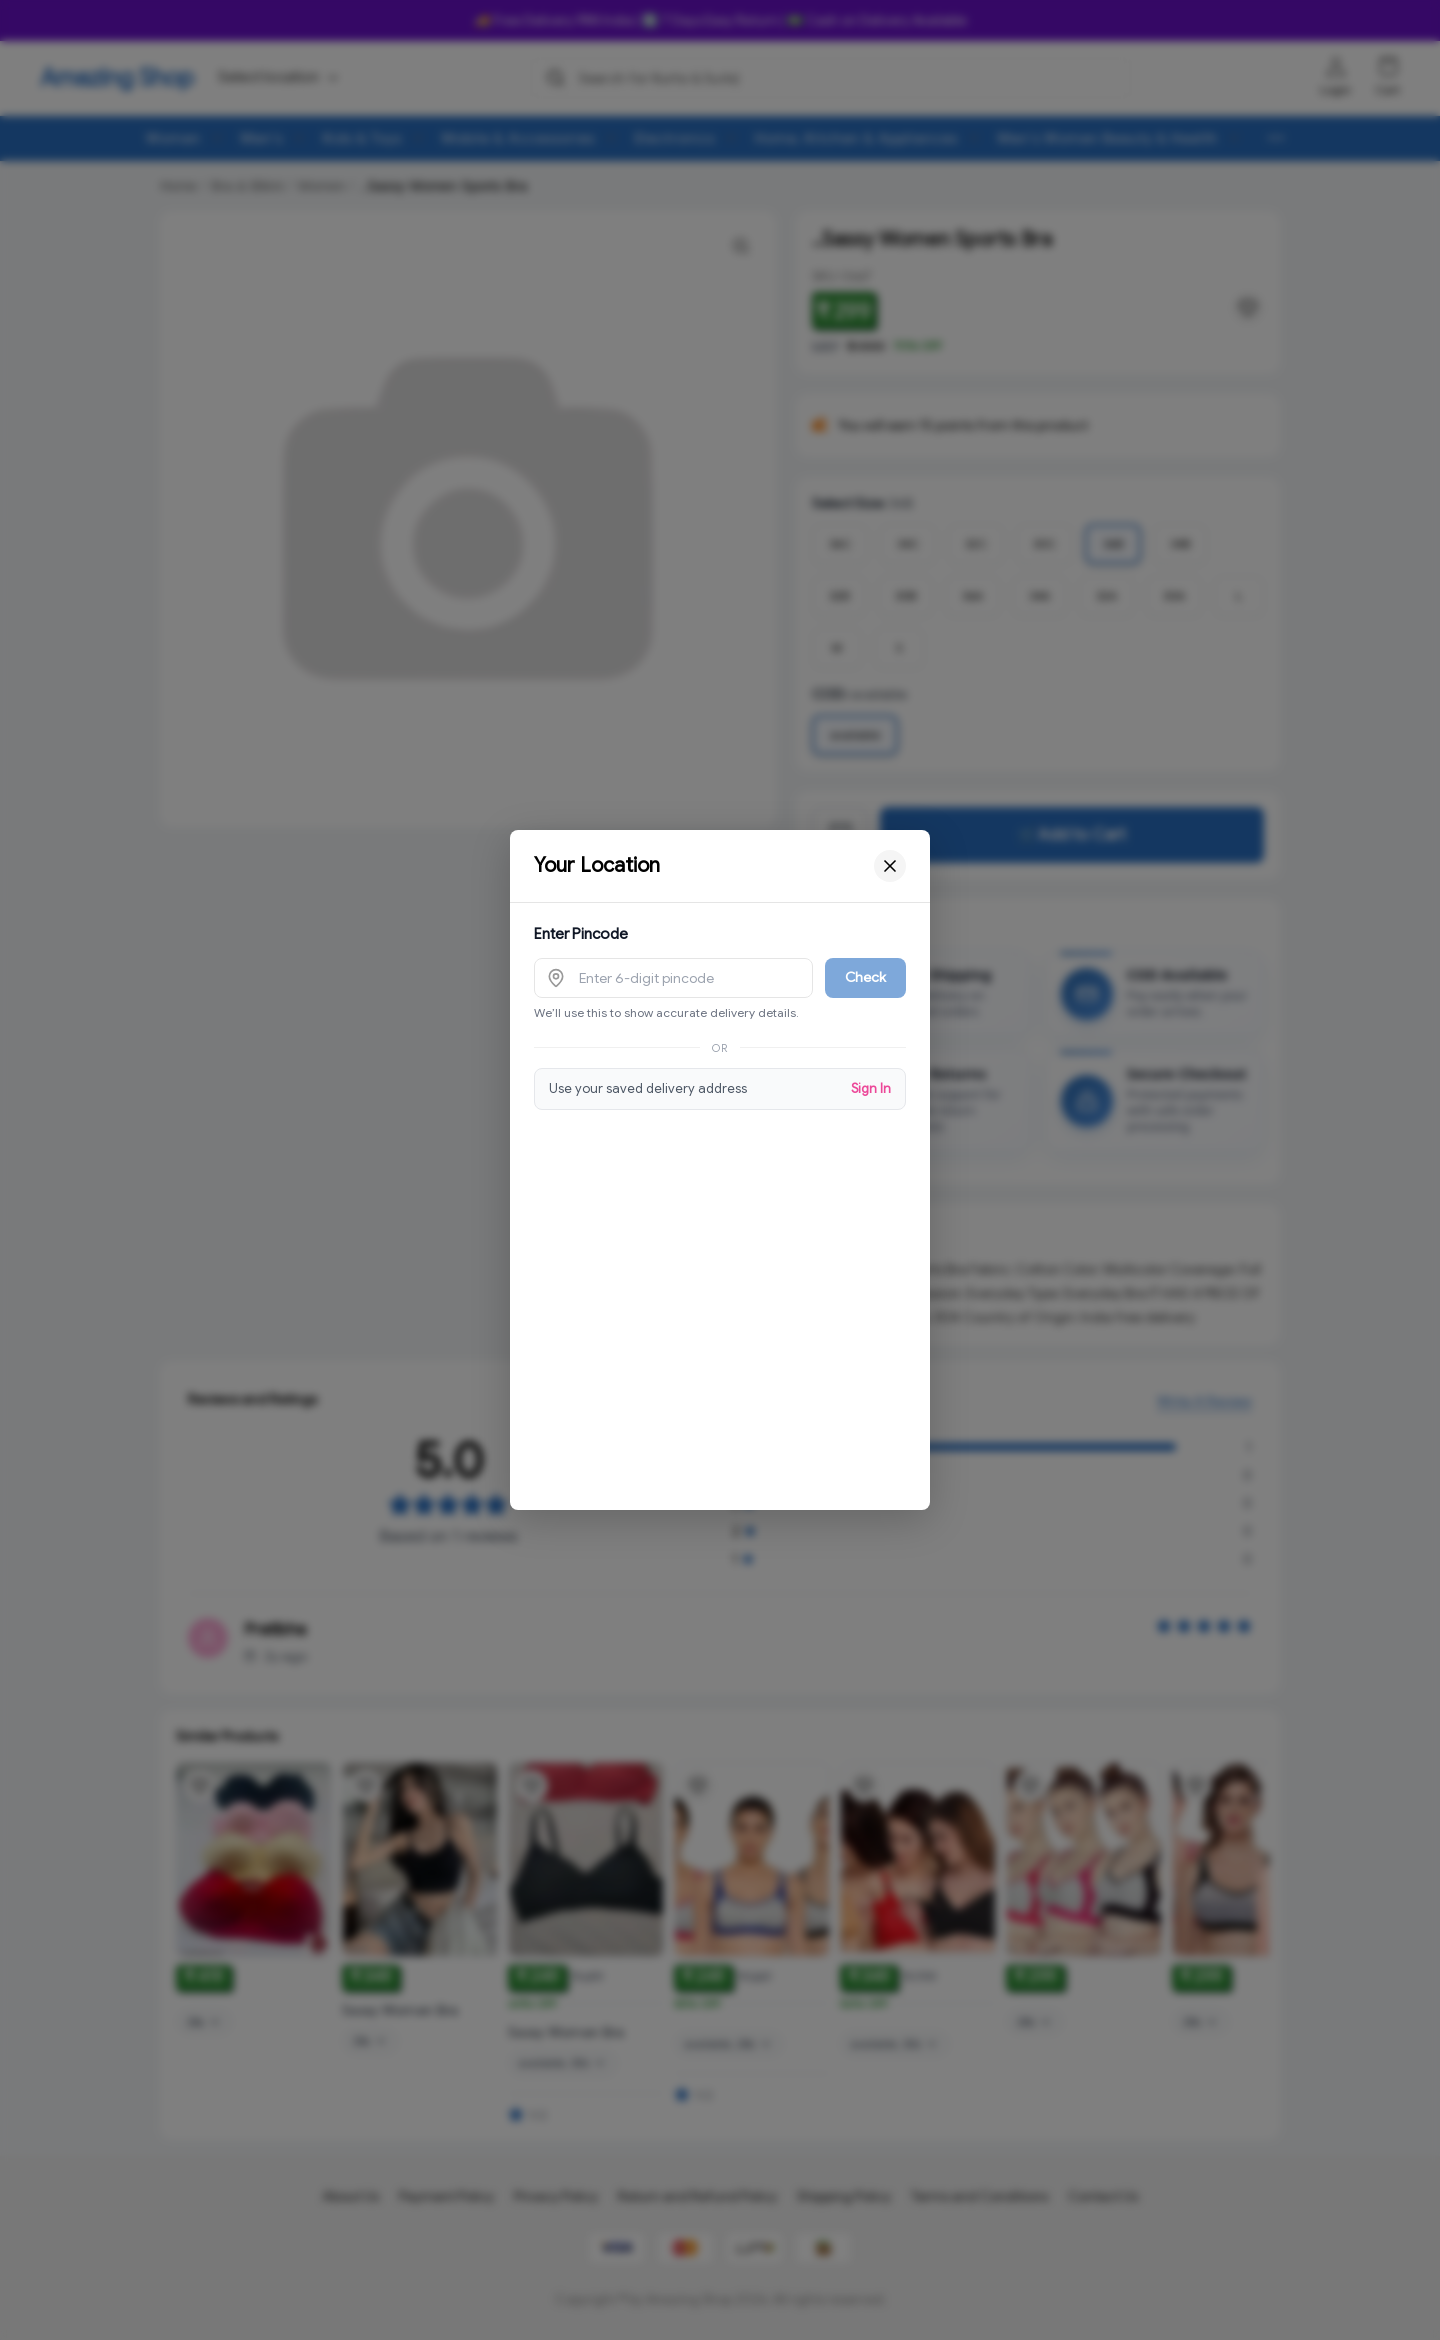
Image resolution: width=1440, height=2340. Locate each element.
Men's (262, 138)
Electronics (675, 138)
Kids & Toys (362, 138)
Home (178, 186)
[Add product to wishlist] (200, 1803)
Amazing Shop (117, 78)
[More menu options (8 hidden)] (1276, 138)
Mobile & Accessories (518, 138)
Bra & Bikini (247, 186)
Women (173, 138)
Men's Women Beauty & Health (1108, 138)
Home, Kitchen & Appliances (856, 138)
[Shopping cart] (1388, 67)
